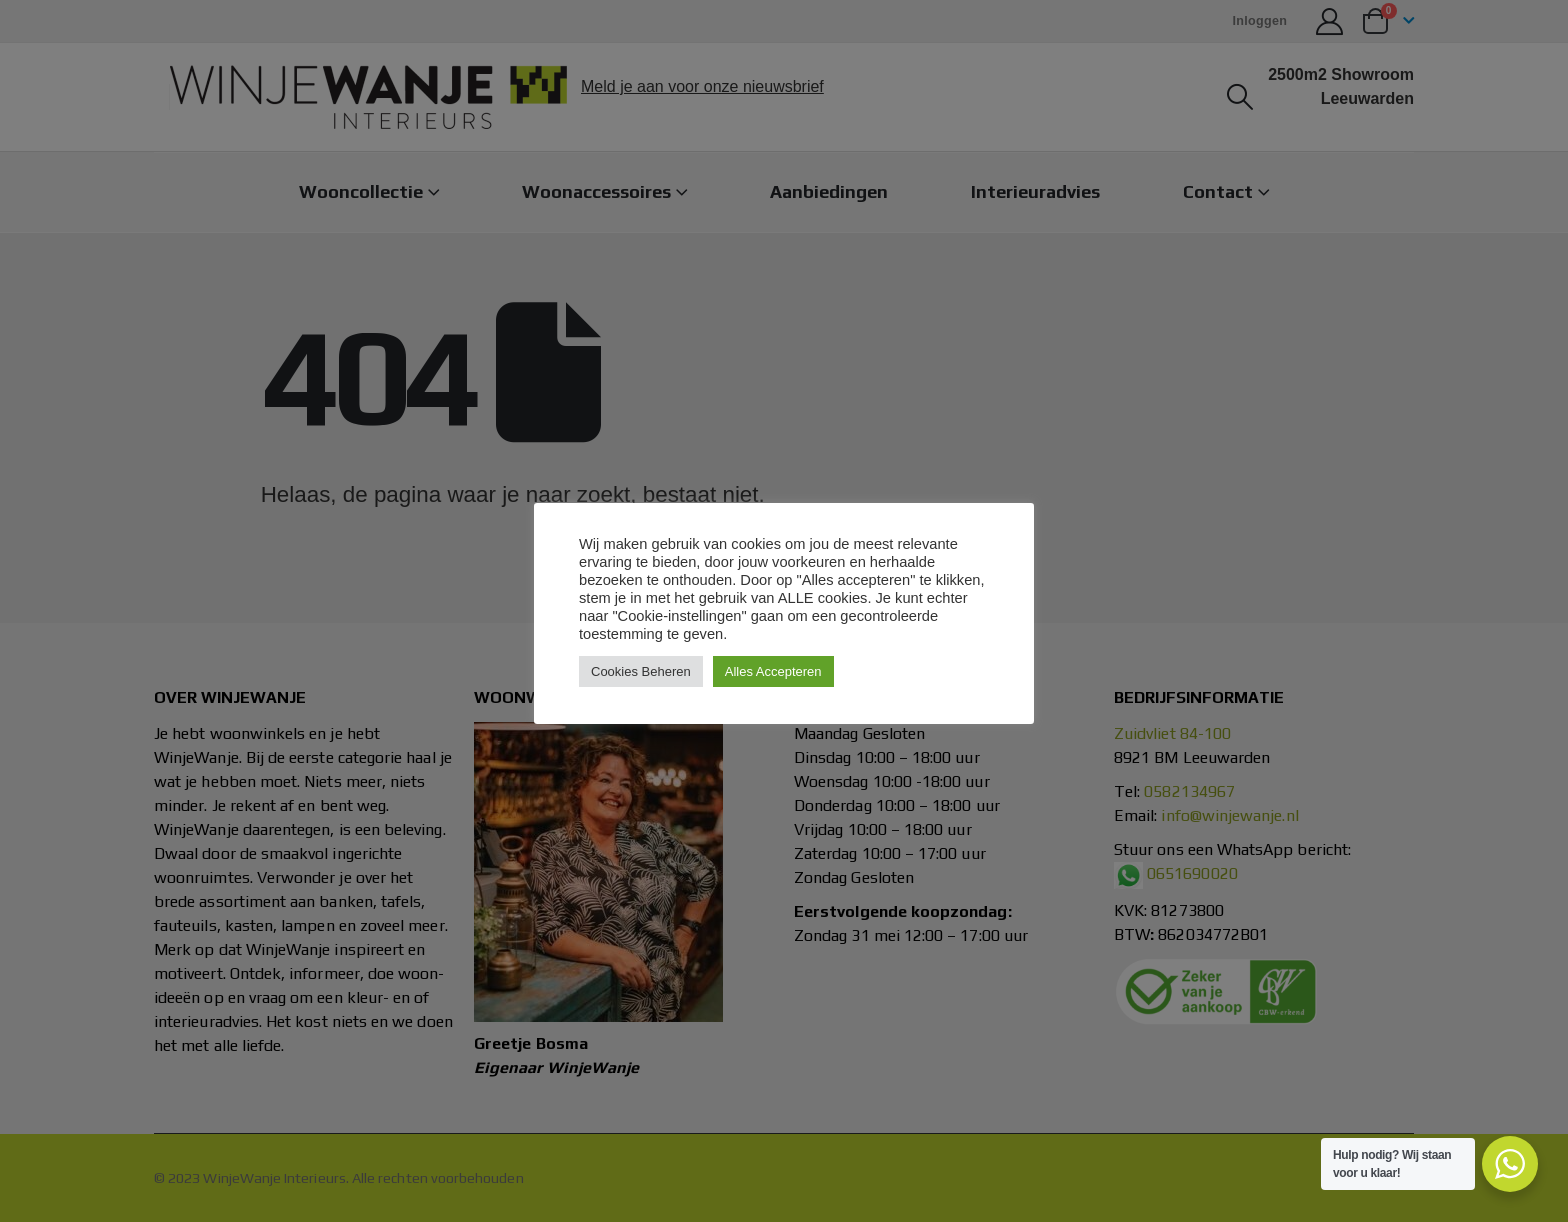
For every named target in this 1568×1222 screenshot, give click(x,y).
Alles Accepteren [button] (773, 671)
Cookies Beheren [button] (641, 671)
